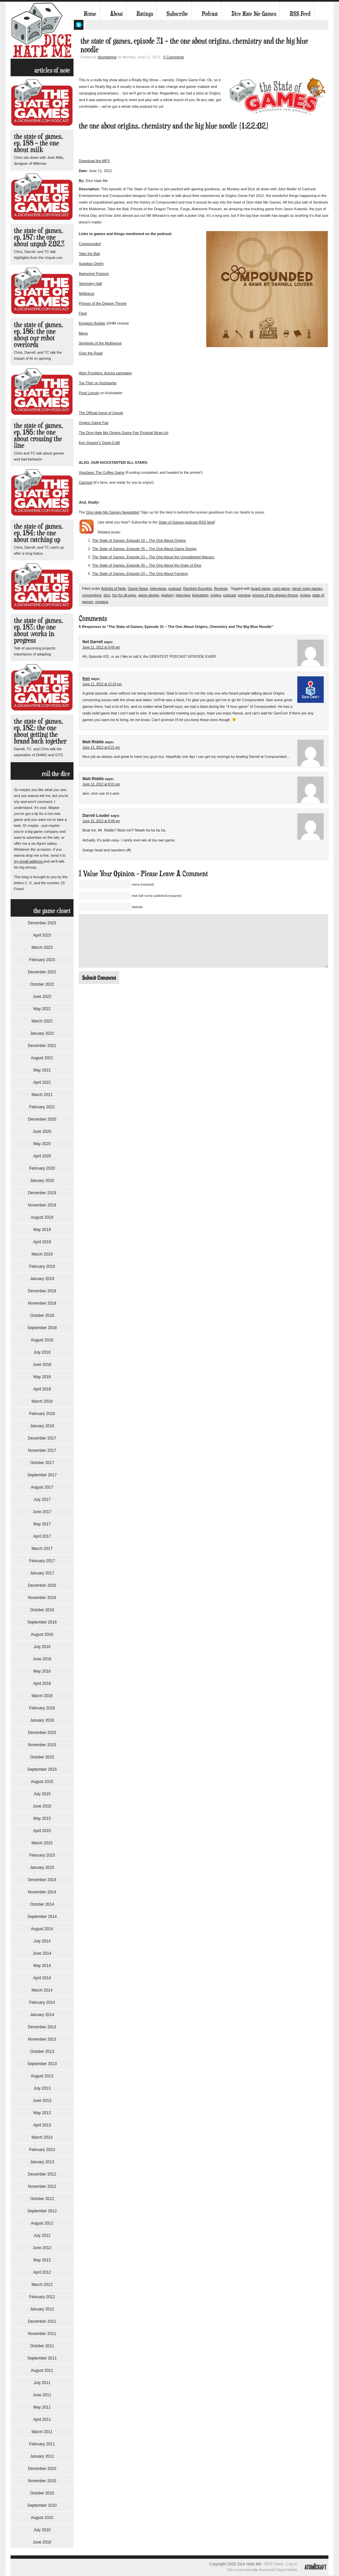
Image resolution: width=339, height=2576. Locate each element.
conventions (92, 595)
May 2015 (42, 1818)
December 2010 (42, 2468)
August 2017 (42, 1487)
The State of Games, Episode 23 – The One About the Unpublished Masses (153, 557)
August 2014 (42, 1929)
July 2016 (41, 1646)
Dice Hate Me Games (253, 13)
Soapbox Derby (91, 264)
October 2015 (42, 1757)
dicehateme (107, 57)
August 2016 (42, 1634)
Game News (138, 588)
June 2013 (42, 2100)
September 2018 (42, 1327)
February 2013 (42, 2149)
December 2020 (42, 1119)
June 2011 (42, 2395)
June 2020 (42, 1131)
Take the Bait (89, 254)
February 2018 (42, 1413)
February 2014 (42, 2002)
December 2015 (42, 1732)
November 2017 (42, 1450)
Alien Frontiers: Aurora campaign (105, 373)
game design (148, 595)
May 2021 (42, 1070)
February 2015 (42, 1855)
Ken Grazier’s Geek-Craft (99, 443)
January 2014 (42, 2014)
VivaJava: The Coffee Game (101, 472)
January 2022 (42, 1033)
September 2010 (42, 2505)
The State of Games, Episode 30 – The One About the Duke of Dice (146, 565)
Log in (291, 2564)
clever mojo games (307, 588)
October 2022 (42, 984)
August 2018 (42, 1340)
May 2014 (42, 1965)
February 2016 (42, 1708)
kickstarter (200, 595)
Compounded (90, 244)
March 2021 (41, 1094)
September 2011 (42, 2358)
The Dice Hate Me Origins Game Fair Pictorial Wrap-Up (124, 433)
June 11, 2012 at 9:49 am (101, 647)
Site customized (240, 2570)
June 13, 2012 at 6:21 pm (101, 747)
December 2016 (42, 1585)
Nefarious (86, 293)
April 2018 (42, 1389)
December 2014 (42, 1879)
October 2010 (42, 2493)
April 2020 (42, 1156)
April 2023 (42, 935)
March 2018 (41, 1401)
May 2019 (42, 1229)
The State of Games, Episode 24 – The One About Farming (140, 574)
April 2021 (42, 1082)
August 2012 (42, 2223)
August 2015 (42, 1781)
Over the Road (91, 353)
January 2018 (42, 1426)
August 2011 (42, 2370)
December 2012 (42, 2174)
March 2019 (41, 1254)
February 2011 (42, 2444)
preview (244, 595)
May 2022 (42, 1009)
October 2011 (42, 2346)
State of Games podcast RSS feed (186, 522)
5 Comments (174, 57)
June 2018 (42, 1364)
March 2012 (41, 2284)
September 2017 (42, 1475)
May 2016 (42, 1671)
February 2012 (42, 2297)
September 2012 (42, 2211)
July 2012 (41, 2235)
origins (216, 595)
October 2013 (42, 2051)
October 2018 (42, 1315)
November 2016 (42, 1597)
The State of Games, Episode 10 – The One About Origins (139, 540)
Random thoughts (197, 588)
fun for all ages (124, 595)
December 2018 (42, 1291)
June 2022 (42, 996)
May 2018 (42, 1377)
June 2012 (42, 2247)
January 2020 (42, 1180)
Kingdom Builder (92, 323)
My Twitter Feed (78, 25)
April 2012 (42, 2272)
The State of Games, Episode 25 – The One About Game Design (144, 549)
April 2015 (42, 1830)
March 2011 (41, 2431)
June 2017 (42, 1511)
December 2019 (42, 1193)
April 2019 (42, 1242)
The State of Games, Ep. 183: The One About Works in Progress (38, 630)
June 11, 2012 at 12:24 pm (102, 684)
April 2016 (42, 1683)
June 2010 (42, 2542)
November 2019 (42, 1205)
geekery (167, 595)
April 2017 (42, 1536)
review (305, 595)
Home (90, 13)
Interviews (158, 588)
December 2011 (42, 2321)
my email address (28, 861)
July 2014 (41, 1941)
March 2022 (41, 1021)
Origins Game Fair (94, 423)
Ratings (144, 13)
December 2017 (42, 1438)
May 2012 (42, 2260)
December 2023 (42, 923)
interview (183, 595)
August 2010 (42, 2517)
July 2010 (41, 2530)
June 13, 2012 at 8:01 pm (101, 784)
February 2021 (42, 1107)
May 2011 (42, 2407)
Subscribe (177, 13)
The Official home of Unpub (101, 413)
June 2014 (42, 1953)
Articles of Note (113, 588)
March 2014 (41, 1990)
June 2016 (42, 1659)
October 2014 (42, 1904)
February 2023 (42, 959)
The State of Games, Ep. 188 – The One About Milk (38, 143)
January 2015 (42, 1867)
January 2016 (42, 1720)
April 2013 (42, 2125)
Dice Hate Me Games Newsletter (112, 512)
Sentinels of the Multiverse (100, 343)
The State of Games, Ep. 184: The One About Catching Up (38, 532)
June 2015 (42, 1806)
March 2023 (41, 947)
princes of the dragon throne (275, 595)
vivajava (101, 602)
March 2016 (41, 1695)
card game (281, 588)
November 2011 (42, 2333)
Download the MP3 (94, 161)
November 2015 (42, 1745)
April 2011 (42, 2419)
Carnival (85, 482)
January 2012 (42, 2309)
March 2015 (41, 1843)
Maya (83, 333)
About (116, 13)
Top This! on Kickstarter (98, 383)
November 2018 (42, 1303)
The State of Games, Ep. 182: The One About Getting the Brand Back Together (40, 730)
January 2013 (42, 2162)
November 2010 (42, 2481)
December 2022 (42, 972)
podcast (175, 588)
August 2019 (42, 1217)
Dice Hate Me (42, 30)
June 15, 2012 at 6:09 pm (101, 821)
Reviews (221, 588)
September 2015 (42, 1769)
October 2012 (42, 2198)
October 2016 (42, 1610)
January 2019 (42, 1278)
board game (260, 588)
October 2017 (42, 1462)
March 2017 (41, 1548)
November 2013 (42, 2039)
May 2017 (42, 1524)
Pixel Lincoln (89, 393)
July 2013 (41, 2088)
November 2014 (42, 1892)
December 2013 (42, 2027)
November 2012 (42, 2186)
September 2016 (42, 1622)
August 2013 (42, 2076)
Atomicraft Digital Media (278, 2570)
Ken (86, 678)
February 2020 (42, 1168)
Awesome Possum (94, 274)
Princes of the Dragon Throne (102, 303)
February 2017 (42, 1561)
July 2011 (41, 2382)
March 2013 (41, 2137)
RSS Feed (300, 13)
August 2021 (42, 1058)
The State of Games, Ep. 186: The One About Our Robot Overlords (38, 334)
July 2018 (41, 1352)
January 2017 (42, 1573)
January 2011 (42, 2456)
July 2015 (41, 1794)
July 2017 (41, 1499)
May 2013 (42, 2113)
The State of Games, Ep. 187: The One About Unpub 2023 (39, 237)
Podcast (210, 13)
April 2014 (42, 1978)
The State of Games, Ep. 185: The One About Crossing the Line (38, 435)
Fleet (83, 313)
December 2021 (42, 1045)
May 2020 (42, 1143)
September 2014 (42, 1916)
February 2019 (42, 1266)
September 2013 (42, 2063)
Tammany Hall (90, 283)
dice (107, 595)
